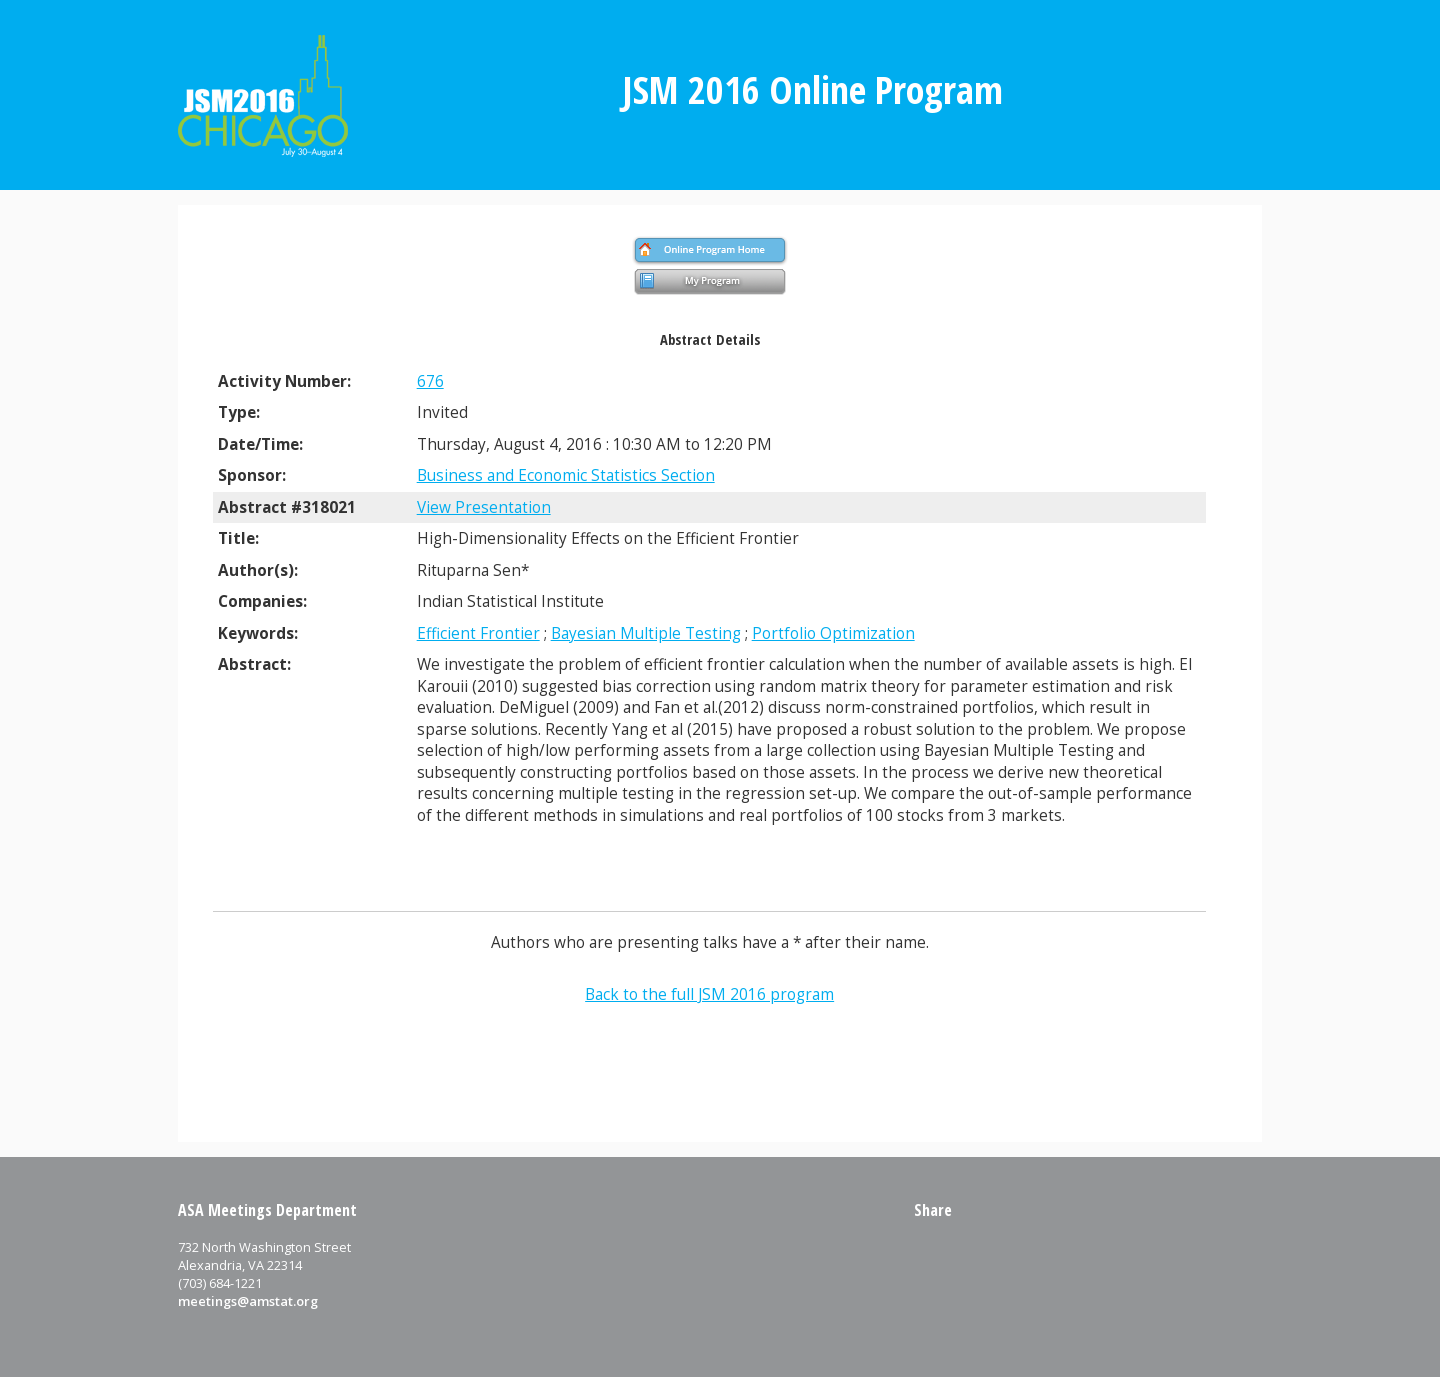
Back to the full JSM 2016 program (709, 994)
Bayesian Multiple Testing (646, 633)
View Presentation (484, 507)
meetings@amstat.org (248, 1301)
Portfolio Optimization (833, 633)
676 (430, 381)
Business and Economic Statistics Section (566, 475)
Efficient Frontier (478, 633)
